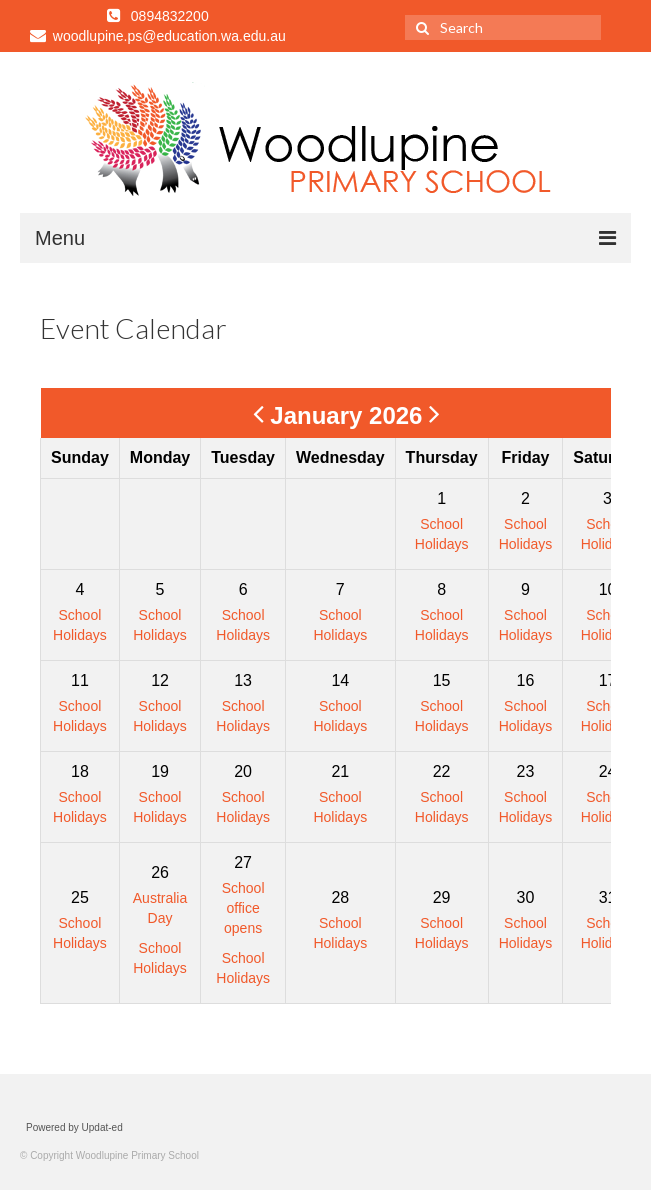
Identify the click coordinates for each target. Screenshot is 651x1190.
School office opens (243, 908)
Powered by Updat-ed (74, 1127)
